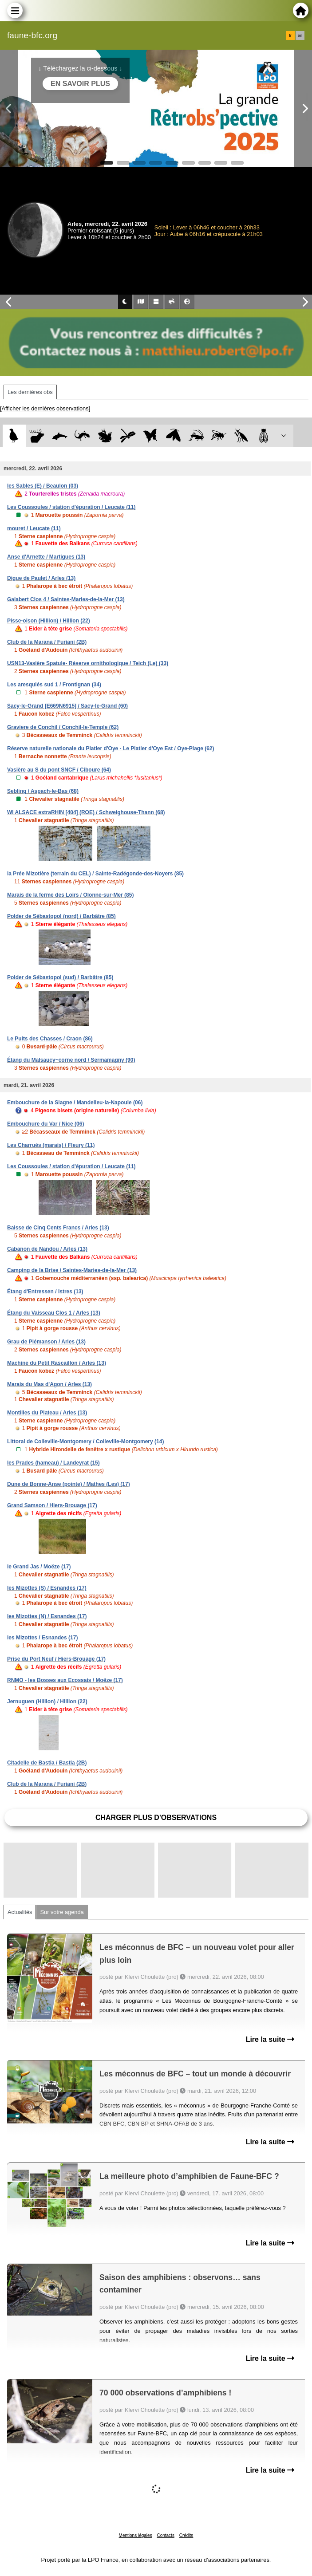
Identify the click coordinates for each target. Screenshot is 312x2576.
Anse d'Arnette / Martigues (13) (46, 557)
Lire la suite (270, 2039)
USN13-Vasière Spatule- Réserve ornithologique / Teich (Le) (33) (87, 663)
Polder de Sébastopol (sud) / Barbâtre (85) (60, 977)
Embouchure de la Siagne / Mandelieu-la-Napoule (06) (74, 1102)
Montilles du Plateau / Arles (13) (47, 1413)
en (300, 35)
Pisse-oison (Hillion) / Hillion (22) (48, 621)
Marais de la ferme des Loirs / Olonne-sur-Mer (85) (70, 895)
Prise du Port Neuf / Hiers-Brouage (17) (56, 1659)
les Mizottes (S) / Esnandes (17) (47, 1588)
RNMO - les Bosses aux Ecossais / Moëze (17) (65, 1680)
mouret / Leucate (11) (34, 528)
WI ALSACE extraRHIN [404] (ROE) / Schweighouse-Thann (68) (86, 812)
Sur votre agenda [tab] (61, 1912)
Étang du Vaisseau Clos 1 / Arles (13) (53, 1313)
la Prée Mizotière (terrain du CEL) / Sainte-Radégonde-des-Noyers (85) (95, 873)
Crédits (186, 2535)
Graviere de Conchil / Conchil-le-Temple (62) (62, 727)
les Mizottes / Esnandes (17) (42, 1638)
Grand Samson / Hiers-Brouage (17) (52, 1505)
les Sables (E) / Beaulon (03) (42, 486)
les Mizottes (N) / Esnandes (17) (47, 1616)
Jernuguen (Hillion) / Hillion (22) (47, 1701)
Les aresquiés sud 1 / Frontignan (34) (54, 684)
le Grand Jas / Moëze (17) (39, 1567)
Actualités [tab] (20, 1912)
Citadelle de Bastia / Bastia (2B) (47, 1763)
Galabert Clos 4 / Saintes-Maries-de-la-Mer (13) (66, 599)
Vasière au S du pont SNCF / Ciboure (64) (59, 770)
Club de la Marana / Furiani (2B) (47, 642)
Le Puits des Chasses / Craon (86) (50, 1039)
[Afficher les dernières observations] (45, 408)
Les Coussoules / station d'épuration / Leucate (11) (71, 507)
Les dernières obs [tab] (30, 392)
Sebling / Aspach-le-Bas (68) (43, 791)
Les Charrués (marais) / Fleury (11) (51, 1145)
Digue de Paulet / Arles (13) (41, 578)
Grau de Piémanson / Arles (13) (46, 1342)
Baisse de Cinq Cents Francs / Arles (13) (58, 1228)
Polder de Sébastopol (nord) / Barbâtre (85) (61, 916)
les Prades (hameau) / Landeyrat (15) (53, 1463)
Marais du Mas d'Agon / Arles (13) (49, 1384)
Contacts (165, 2535)
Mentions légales (135, 2535)
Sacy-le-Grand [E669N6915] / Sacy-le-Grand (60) (67, 706)
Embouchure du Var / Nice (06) (45, 1124)
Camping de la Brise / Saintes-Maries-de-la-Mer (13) (72, 1270)
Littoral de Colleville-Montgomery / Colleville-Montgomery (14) (85, 1441)
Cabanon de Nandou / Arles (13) (47, 1249)
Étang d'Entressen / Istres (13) (45, 1291)
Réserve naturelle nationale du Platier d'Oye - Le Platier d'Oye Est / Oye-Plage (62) (110, 748)
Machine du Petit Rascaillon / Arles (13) (56, 1363)
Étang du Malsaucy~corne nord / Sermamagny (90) (71, 1060)
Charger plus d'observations (156, 1817)
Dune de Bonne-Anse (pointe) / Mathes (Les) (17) (68, 1484)
